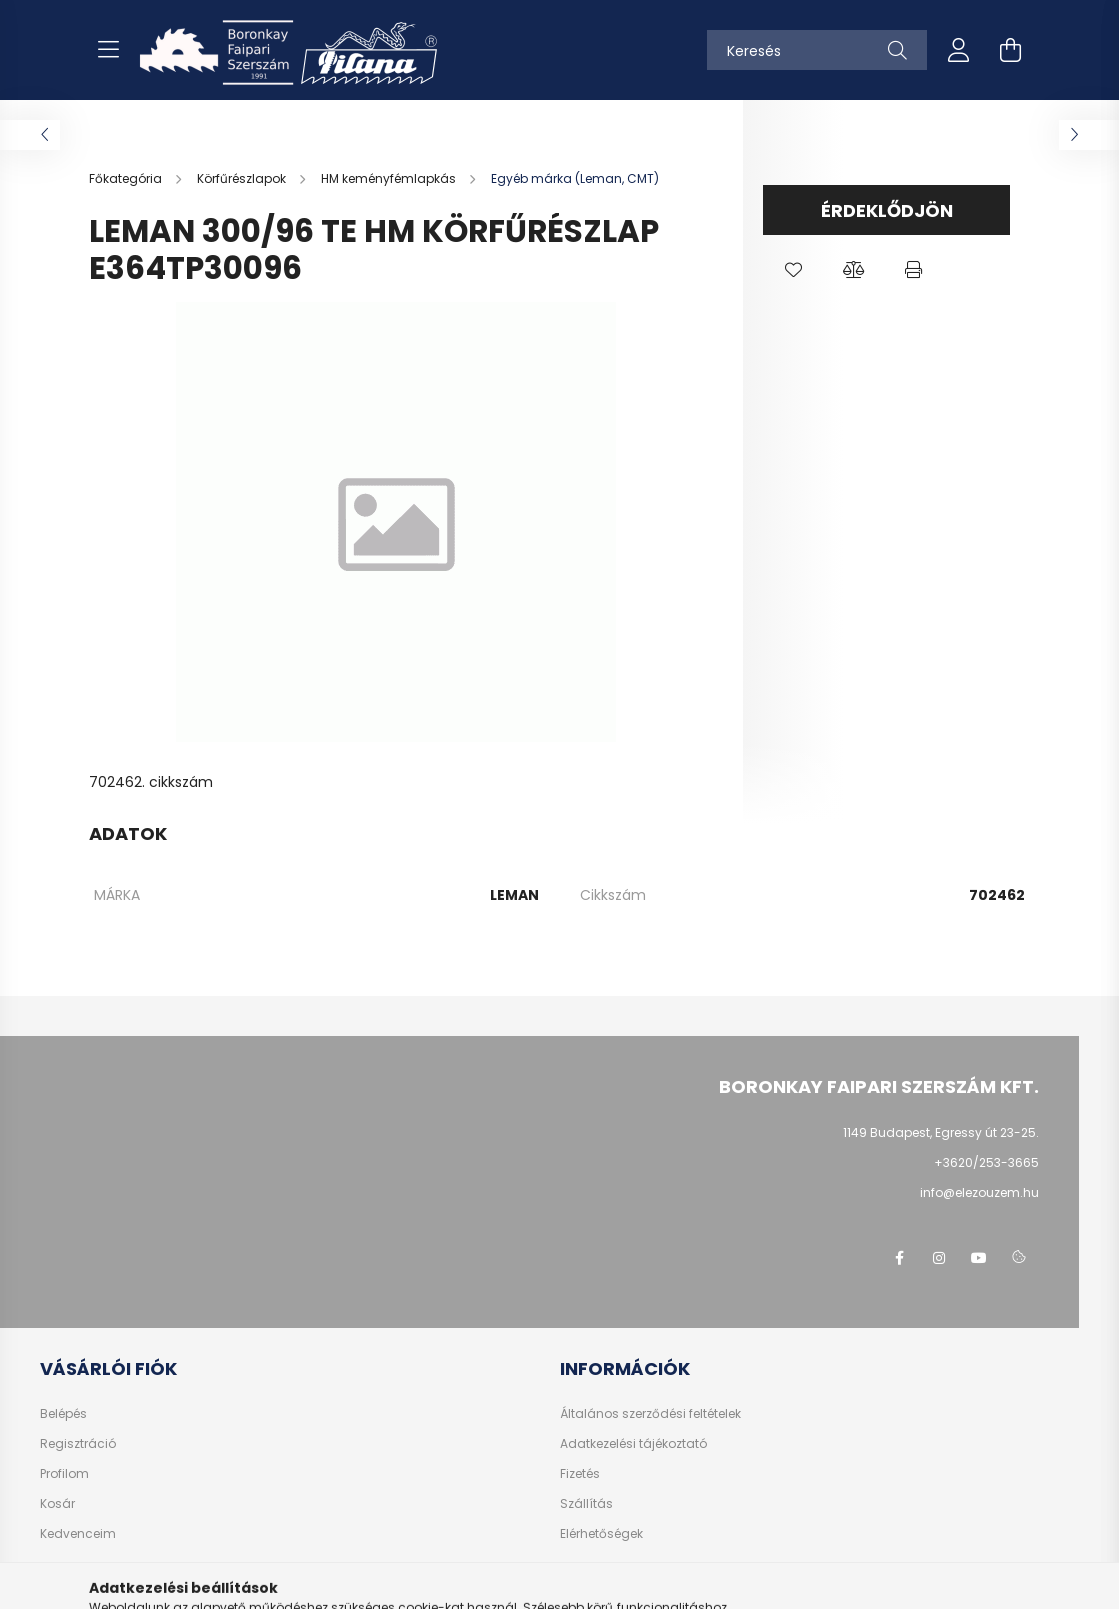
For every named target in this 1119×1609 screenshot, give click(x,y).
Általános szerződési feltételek (650, 1414)
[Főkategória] (127, 178)
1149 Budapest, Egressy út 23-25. (941, 1132)
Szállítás (586, 1504)
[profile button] (959, 50)
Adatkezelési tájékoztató (633, 1444)
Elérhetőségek (601, 1534)
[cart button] (1011, 50)
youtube (979, 1258)
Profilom (64, 1474)
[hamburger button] (109, 50)
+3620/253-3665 (986, 1162)
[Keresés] (817, 50)
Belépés (63, 1414)
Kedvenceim (78, 1534)
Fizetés (580, 1474)
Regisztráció (78, 1444)
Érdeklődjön (887, 210)
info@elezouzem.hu (979, 1192)
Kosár (57, 1504)
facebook (899, 1258)
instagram (939, 1258)
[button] (793, 270)
